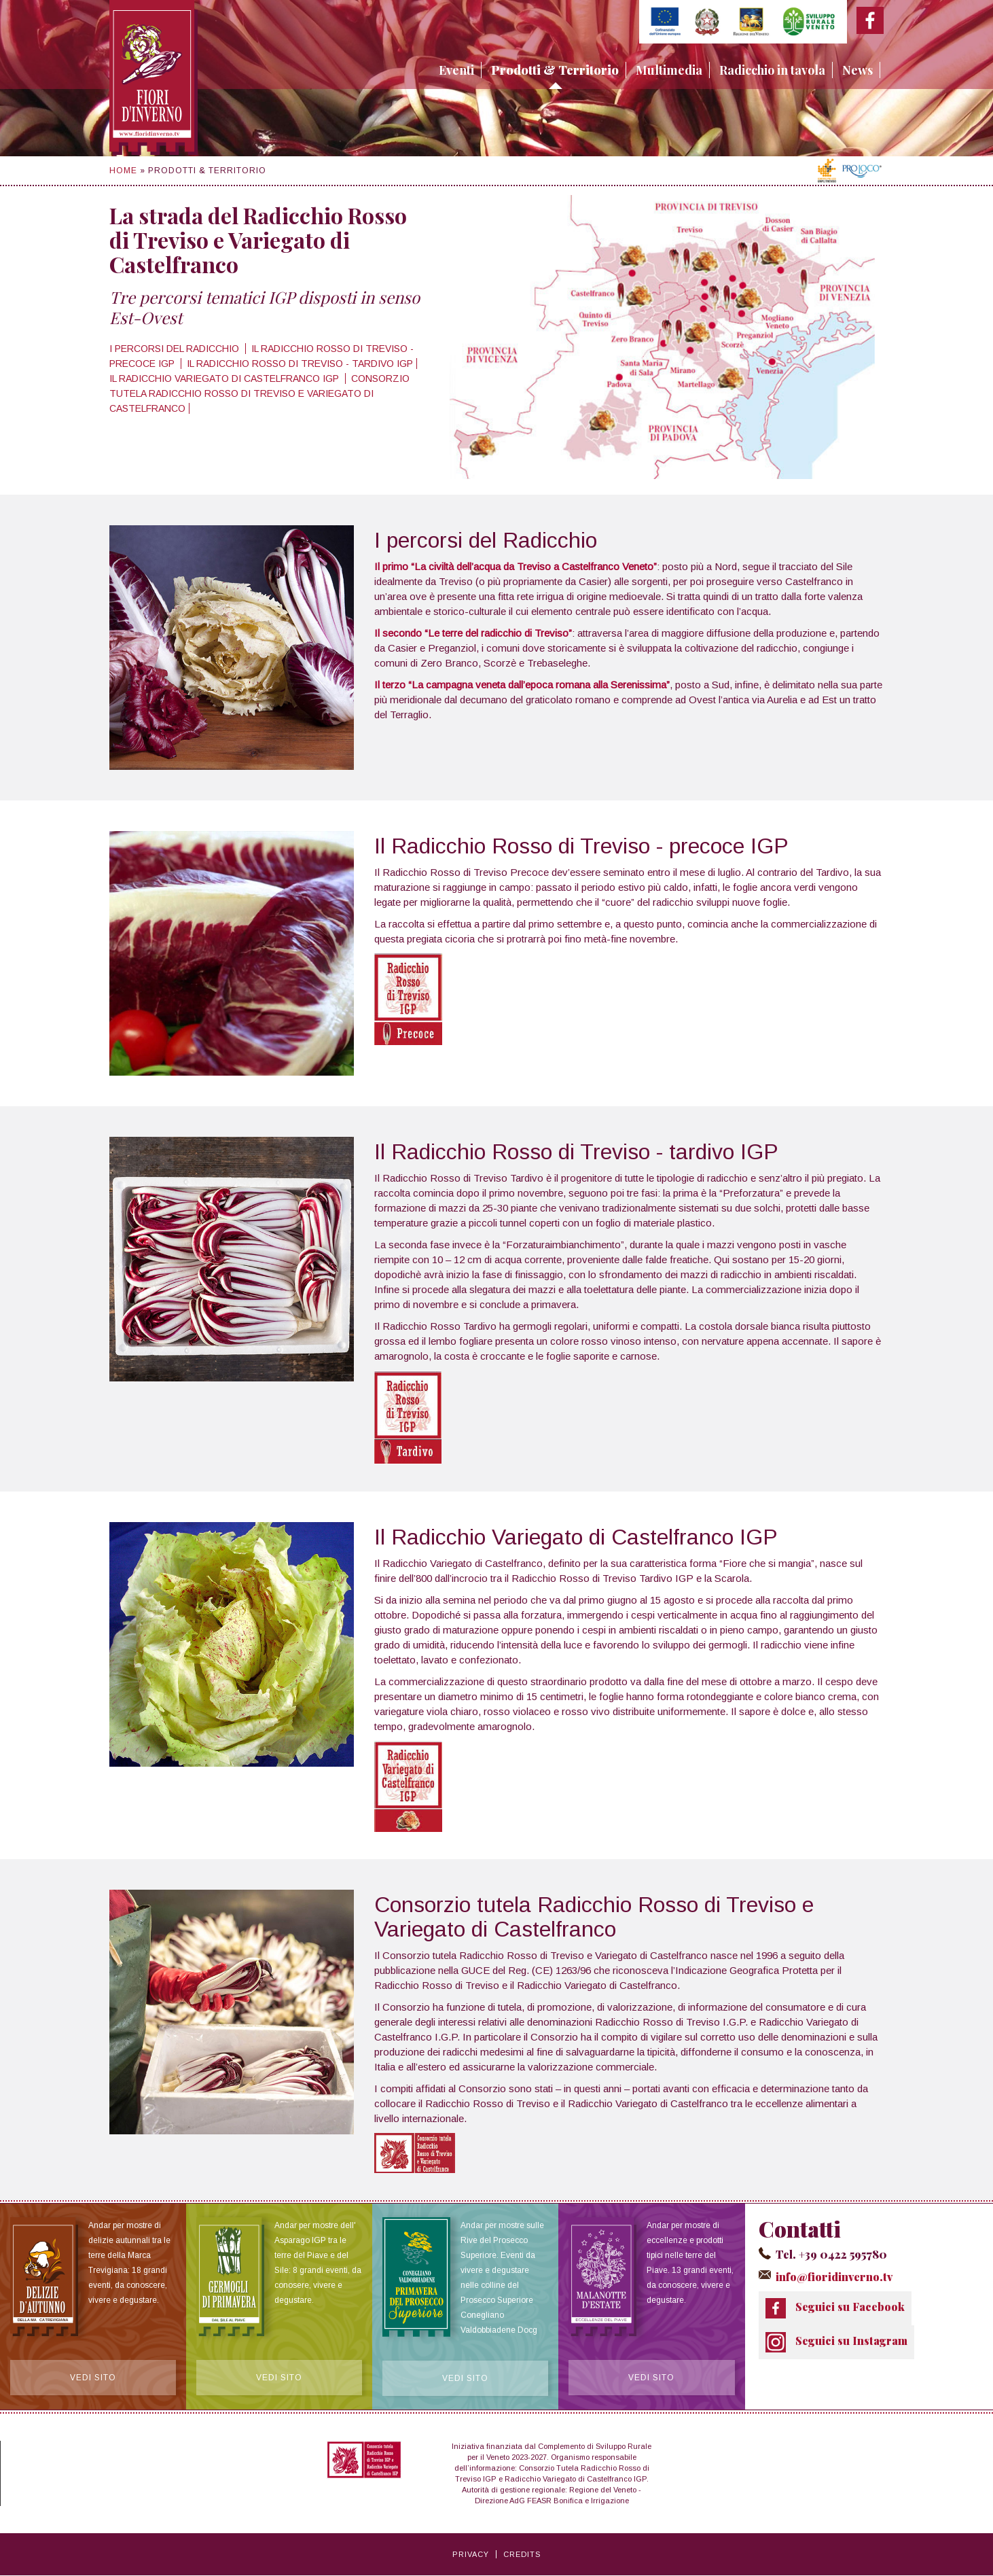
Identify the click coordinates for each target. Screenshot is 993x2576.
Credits (522, 2555)
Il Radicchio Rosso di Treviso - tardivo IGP (300, 363)
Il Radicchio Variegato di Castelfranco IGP (225, 378)
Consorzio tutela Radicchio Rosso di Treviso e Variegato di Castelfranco (259, 393)
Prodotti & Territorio (555, 70)
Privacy (470, 2555)
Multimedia (669, 70)
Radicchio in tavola (772, 70)
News (857, 70)
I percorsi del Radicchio (175, 348)
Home (123, 170)
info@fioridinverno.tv (833, 2276)
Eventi (456, 70)
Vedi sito (93, 2378)
